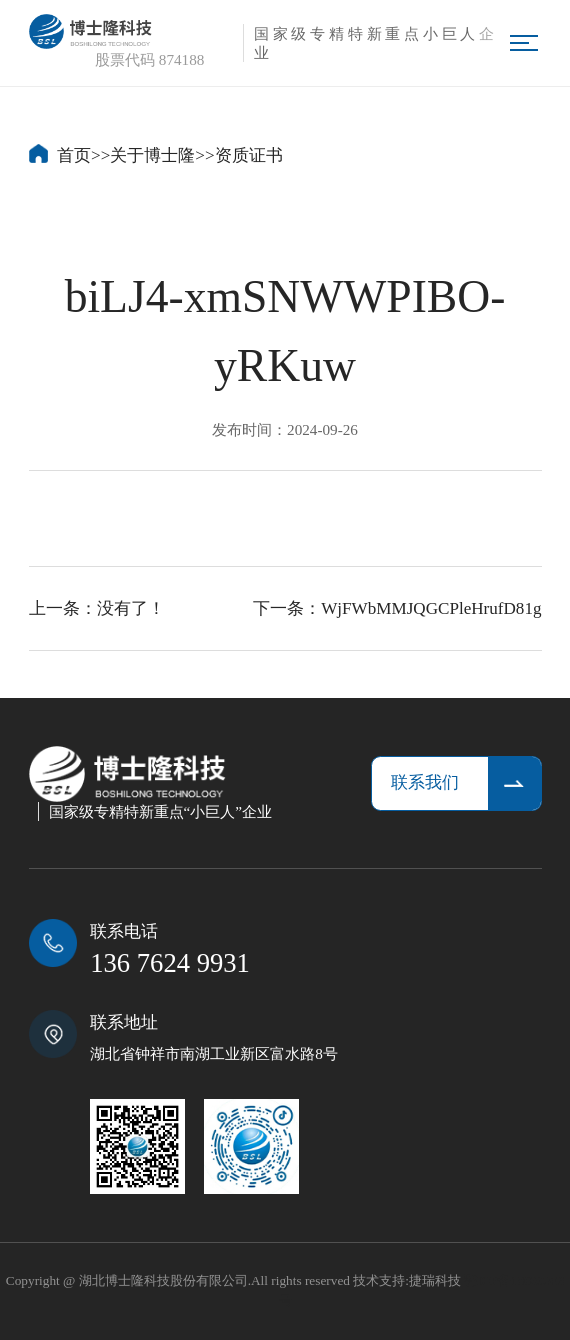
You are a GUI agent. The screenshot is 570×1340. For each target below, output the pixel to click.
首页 (74, 155)
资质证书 (249, 155)
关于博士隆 (152, 155)
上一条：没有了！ (97, 608)
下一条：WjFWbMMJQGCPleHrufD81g (397, 608)
